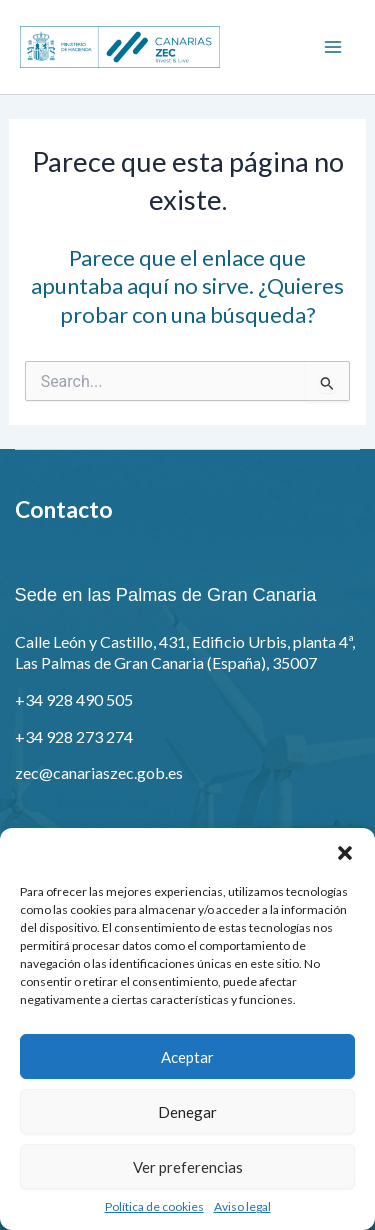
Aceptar (187, 1057)
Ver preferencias (188, 1167)
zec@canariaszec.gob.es (99, 772)
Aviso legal (242, 1206)
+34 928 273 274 (74, 736)
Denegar (187, 1112)
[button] (345, 853)
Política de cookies (154, 1206)
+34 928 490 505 (74, 699)
